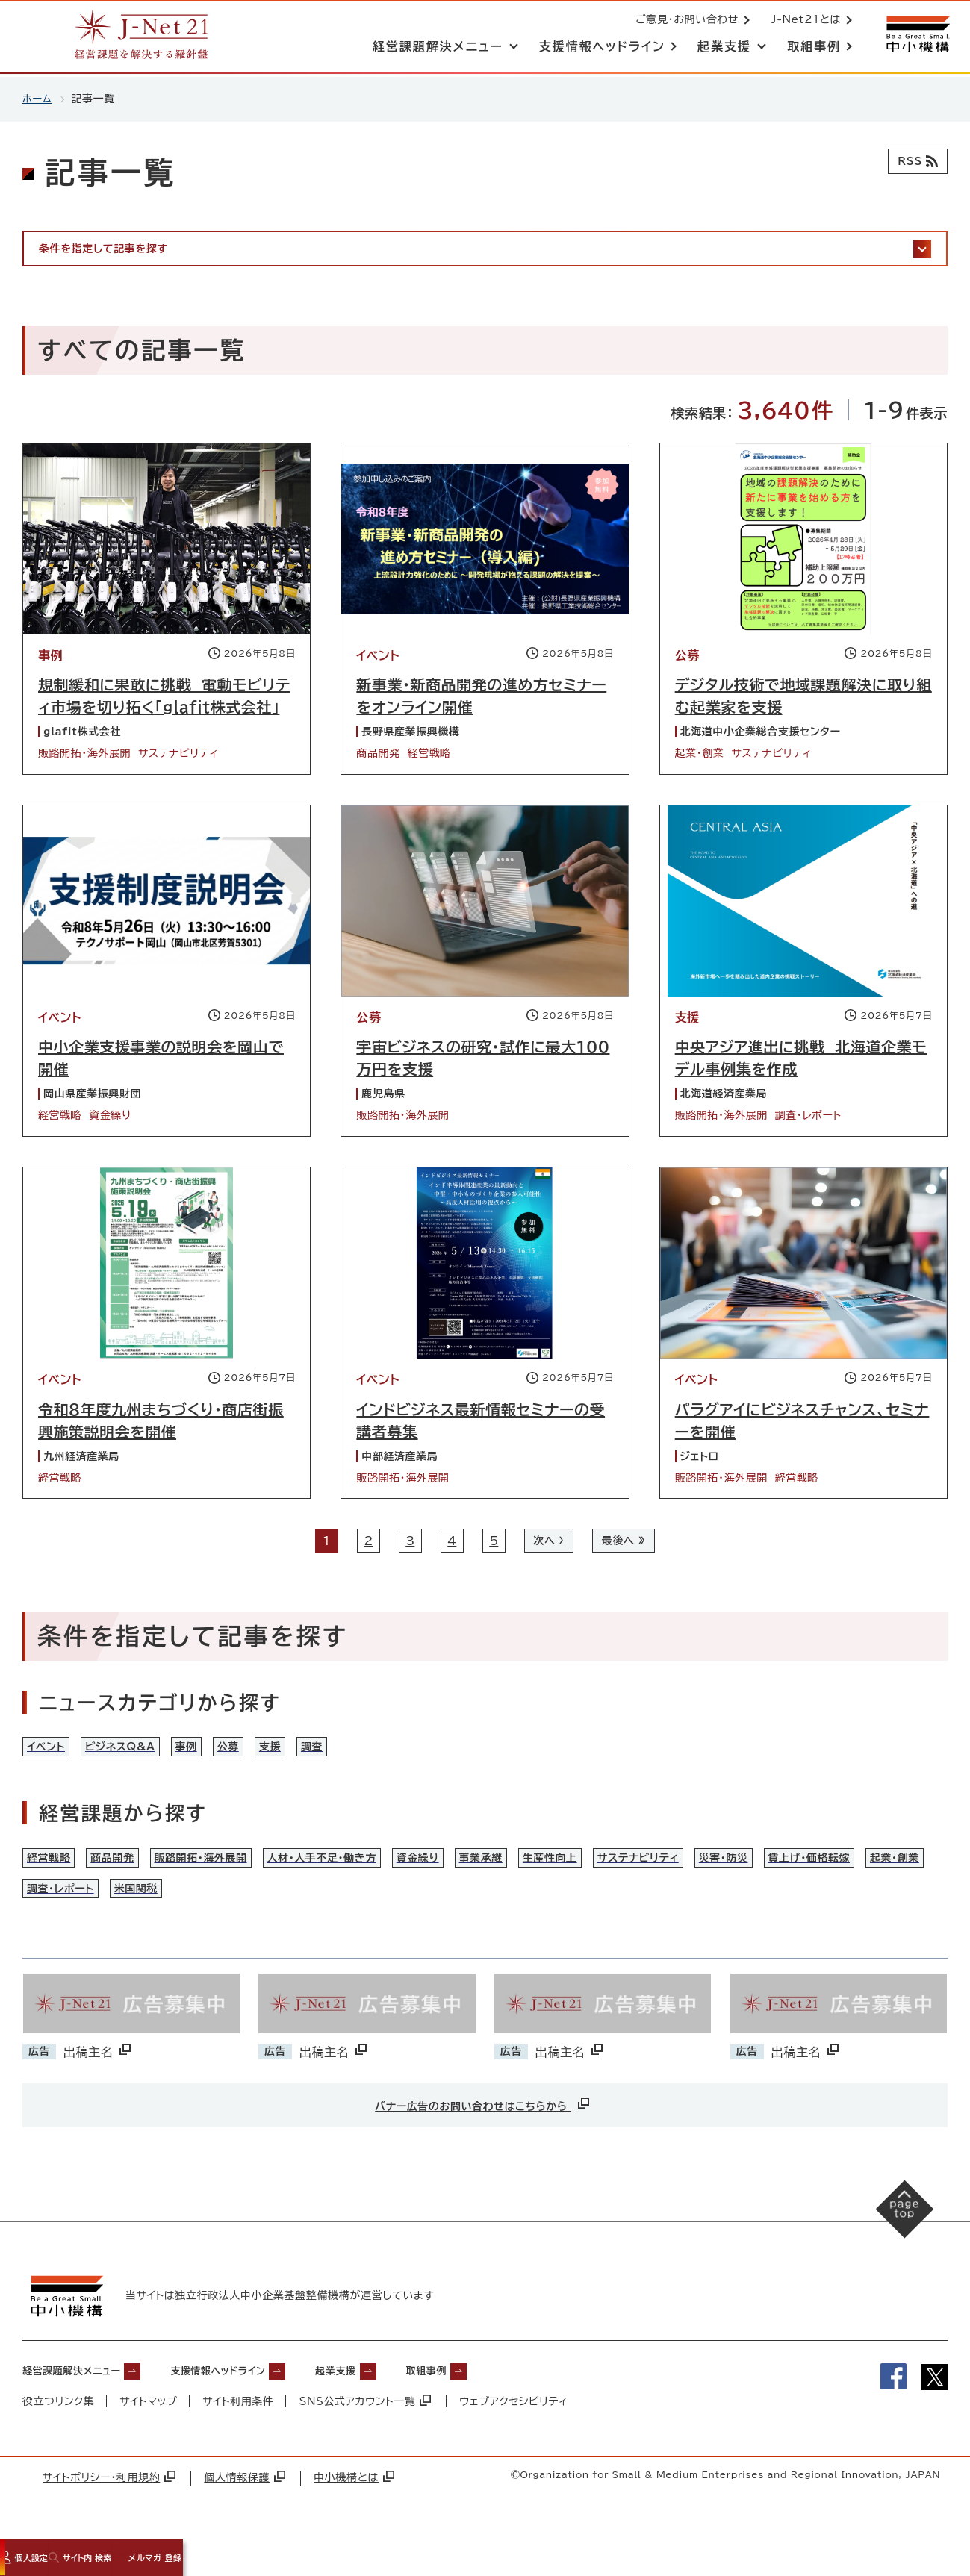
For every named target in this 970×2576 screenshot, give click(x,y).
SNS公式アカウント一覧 (366, 2430)
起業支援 (392, 2399)
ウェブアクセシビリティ (516, 2430)
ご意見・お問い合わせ (684, 21)
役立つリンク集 (58, 2430)
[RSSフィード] (914, 161)
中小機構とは (354, 2507)
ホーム (37, 98)
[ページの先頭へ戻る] (895, 2248)
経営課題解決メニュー (82, 2399)
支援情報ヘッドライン (254, 2399)
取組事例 (495, 2399)
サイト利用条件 (239, 2430)
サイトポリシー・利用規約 (109, 2507)
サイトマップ (149, 2430)
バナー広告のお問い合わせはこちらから (483, 2133)
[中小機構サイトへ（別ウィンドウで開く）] (916, 35)
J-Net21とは (803, 21)
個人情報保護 (244, 2507)
